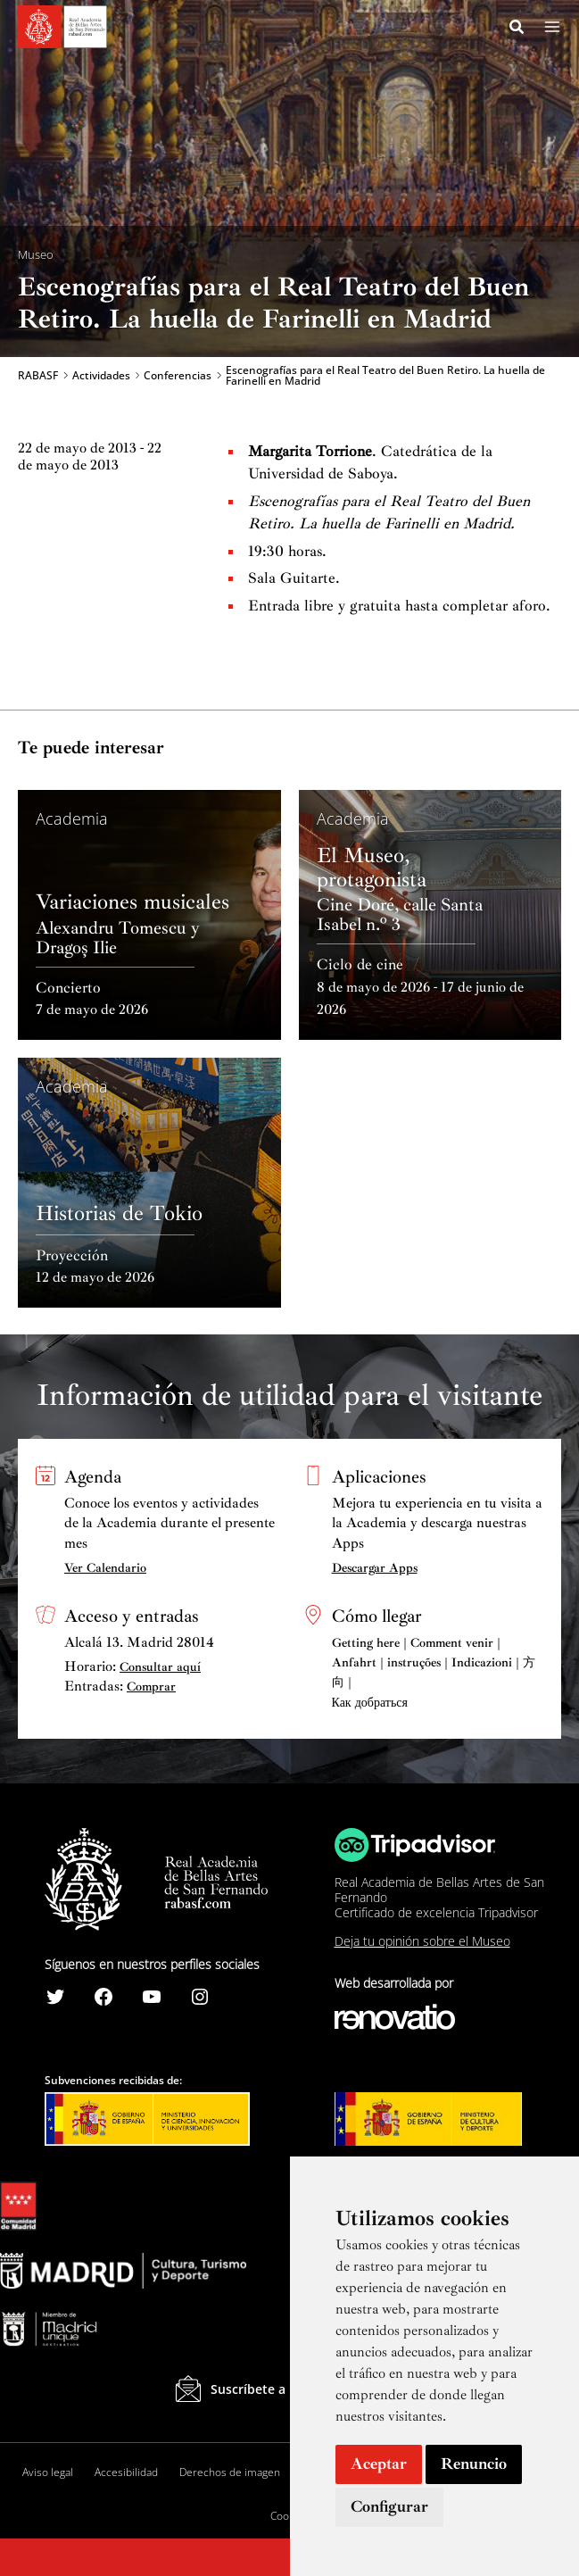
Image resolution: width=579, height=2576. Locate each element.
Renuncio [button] (474, 2463)
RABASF (38, 376)
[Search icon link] (517, 29)
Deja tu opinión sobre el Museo (422, 1940)
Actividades (101, 376)
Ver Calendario (105, 1567)
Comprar (151, 1686)
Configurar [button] (389, 2506)
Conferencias (177, 376)
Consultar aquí (160, 1666)
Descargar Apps (375, 1567)
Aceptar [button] (379, 2463)
